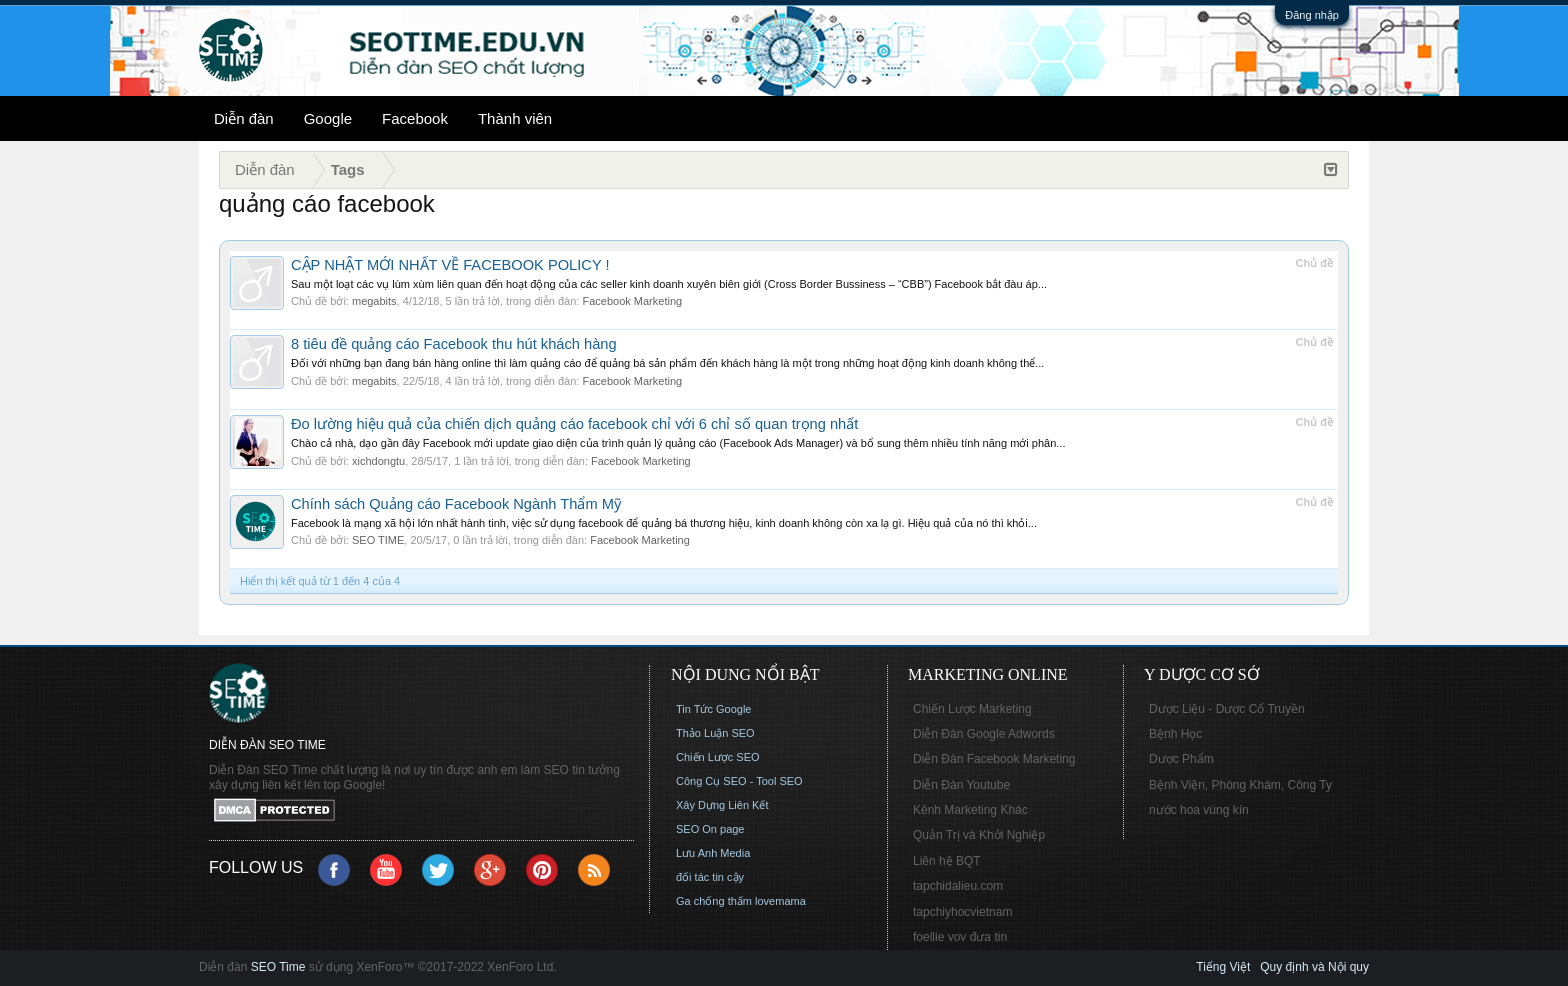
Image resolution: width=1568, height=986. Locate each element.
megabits (374, 301)
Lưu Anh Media (713, 853)
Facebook (415, 118)
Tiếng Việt (1223, 967)
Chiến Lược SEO (718, 757)
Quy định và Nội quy (1314, 967)
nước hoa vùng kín (1199, 810)
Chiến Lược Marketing (972, 709)
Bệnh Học (1175, 734)
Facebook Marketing (632, 301)
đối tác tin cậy (710, 877)
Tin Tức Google (713, 709)
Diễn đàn (244, 118)
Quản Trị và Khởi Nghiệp (979, 835)
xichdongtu (378, 461)
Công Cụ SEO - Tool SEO (739, 781)
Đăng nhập (1312, 15)
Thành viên (515, 118)
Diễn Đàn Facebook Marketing (994, 759)
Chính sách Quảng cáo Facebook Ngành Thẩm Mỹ (456, 504)
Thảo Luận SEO (715, 733)
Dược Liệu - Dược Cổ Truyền (1227, 709)
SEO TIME (378, 540)
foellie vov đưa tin (960, 937)
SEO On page (710, 829)
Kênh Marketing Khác (970, 810)
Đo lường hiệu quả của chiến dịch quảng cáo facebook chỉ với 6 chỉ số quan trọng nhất (574, 424)
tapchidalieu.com (958, 886)
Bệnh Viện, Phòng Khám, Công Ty (1240, 785)
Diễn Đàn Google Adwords (984, 734)
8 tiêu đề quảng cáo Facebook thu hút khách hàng (454, 344)
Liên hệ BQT (947, 861)
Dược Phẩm (1181, 759)
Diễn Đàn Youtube (961, 785)
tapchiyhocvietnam (962, 912)
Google (328, 118)
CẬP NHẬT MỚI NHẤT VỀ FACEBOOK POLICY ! (450, 265)
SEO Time (278, 967)
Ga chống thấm (714, 901)
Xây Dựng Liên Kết (722, 805)
